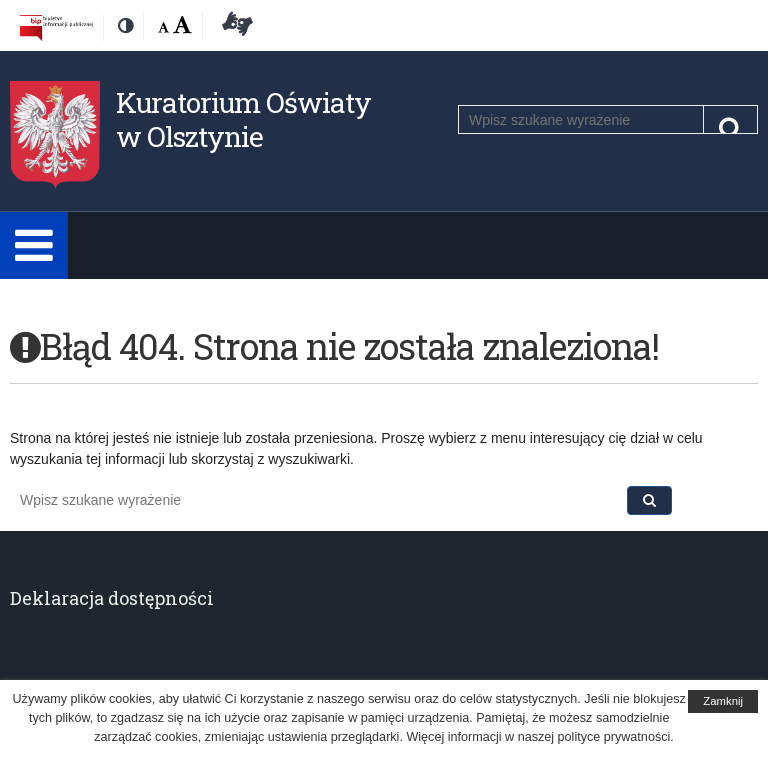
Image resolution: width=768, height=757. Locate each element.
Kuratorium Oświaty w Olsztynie (243, 119)
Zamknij (723, 701)
